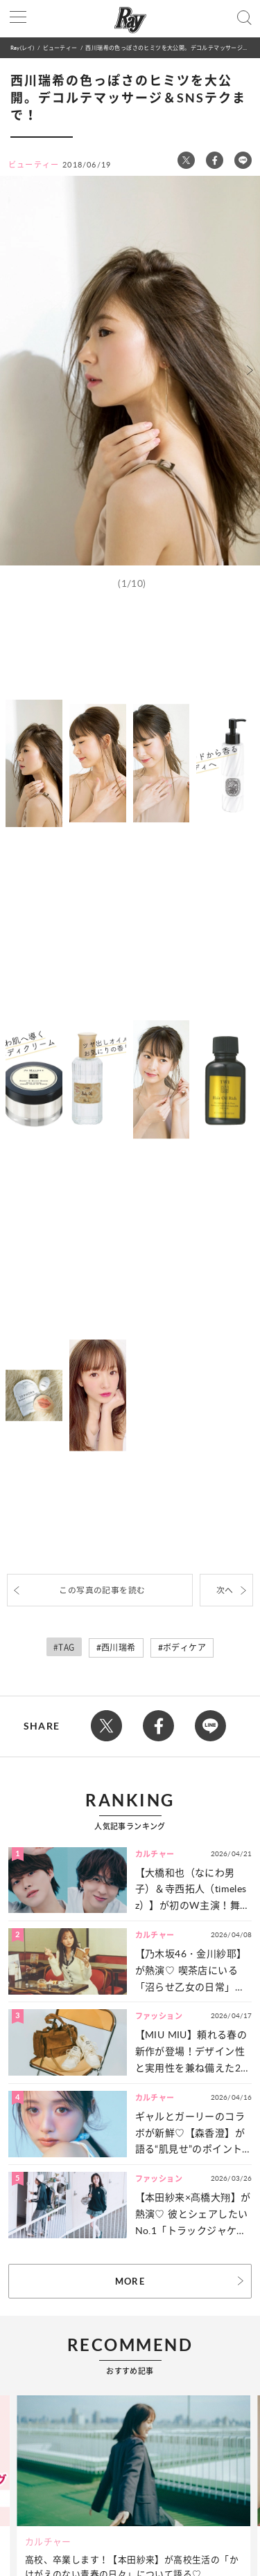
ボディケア (184, 1647)
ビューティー (60, 47)
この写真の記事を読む (102, 1590)
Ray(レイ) (22, 47)
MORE (130, 2281)
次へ (225, 1590)
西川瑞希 (118, 1647)
